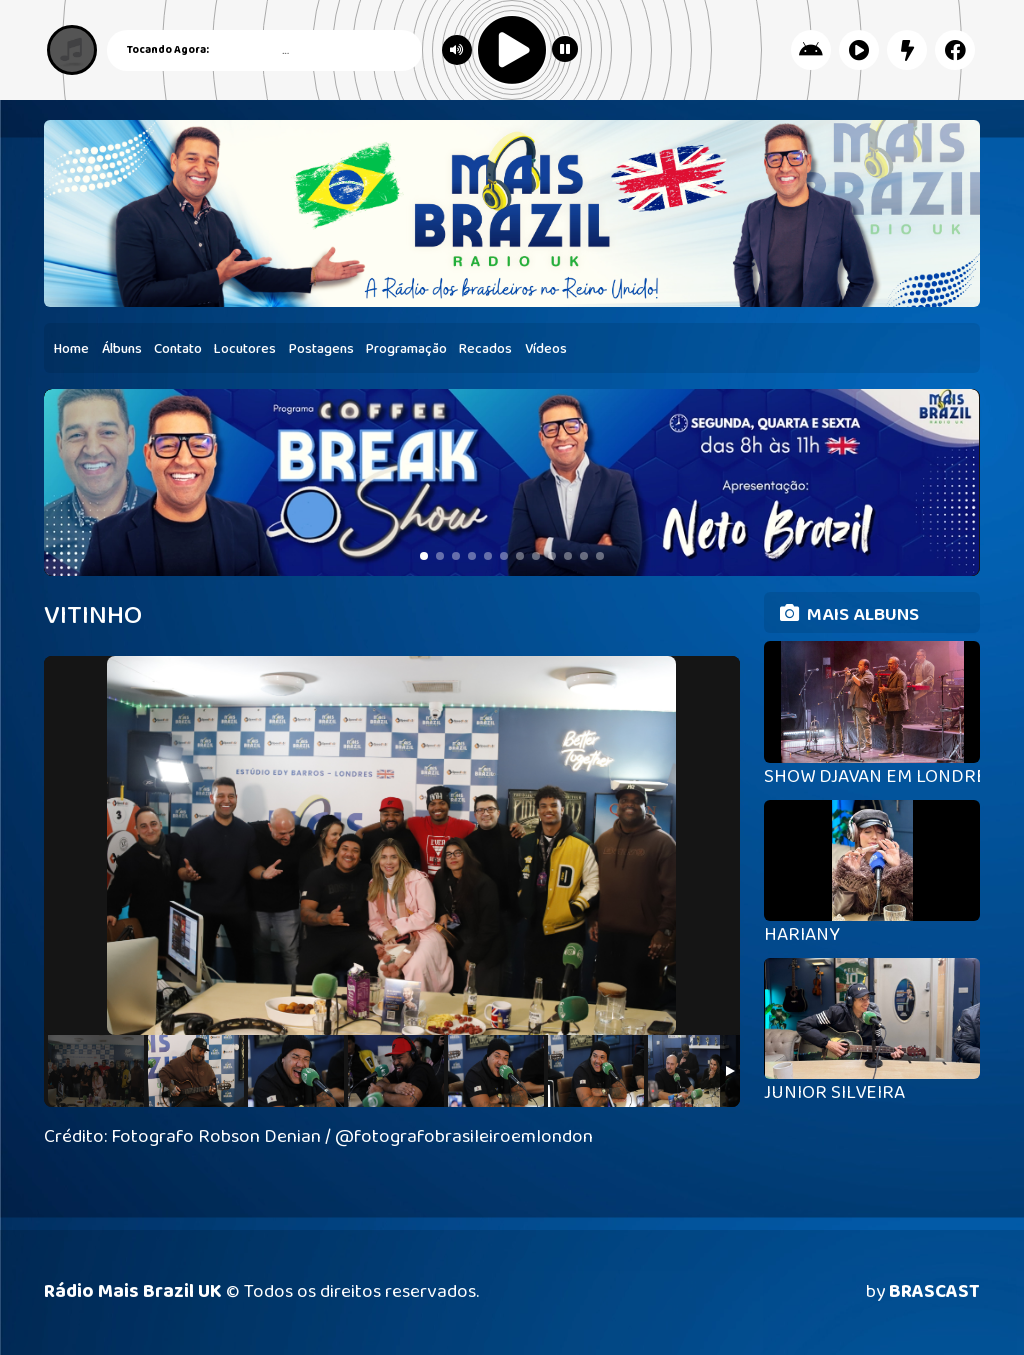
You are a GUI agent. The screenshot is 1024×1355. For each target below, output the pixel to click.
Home (71, 349)
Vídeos (546, 349)
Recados (485, 349)
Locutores (245, 349)
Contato (178, 349)
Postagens (321, 349)
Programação (406, 349)
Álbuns (122, 349)
